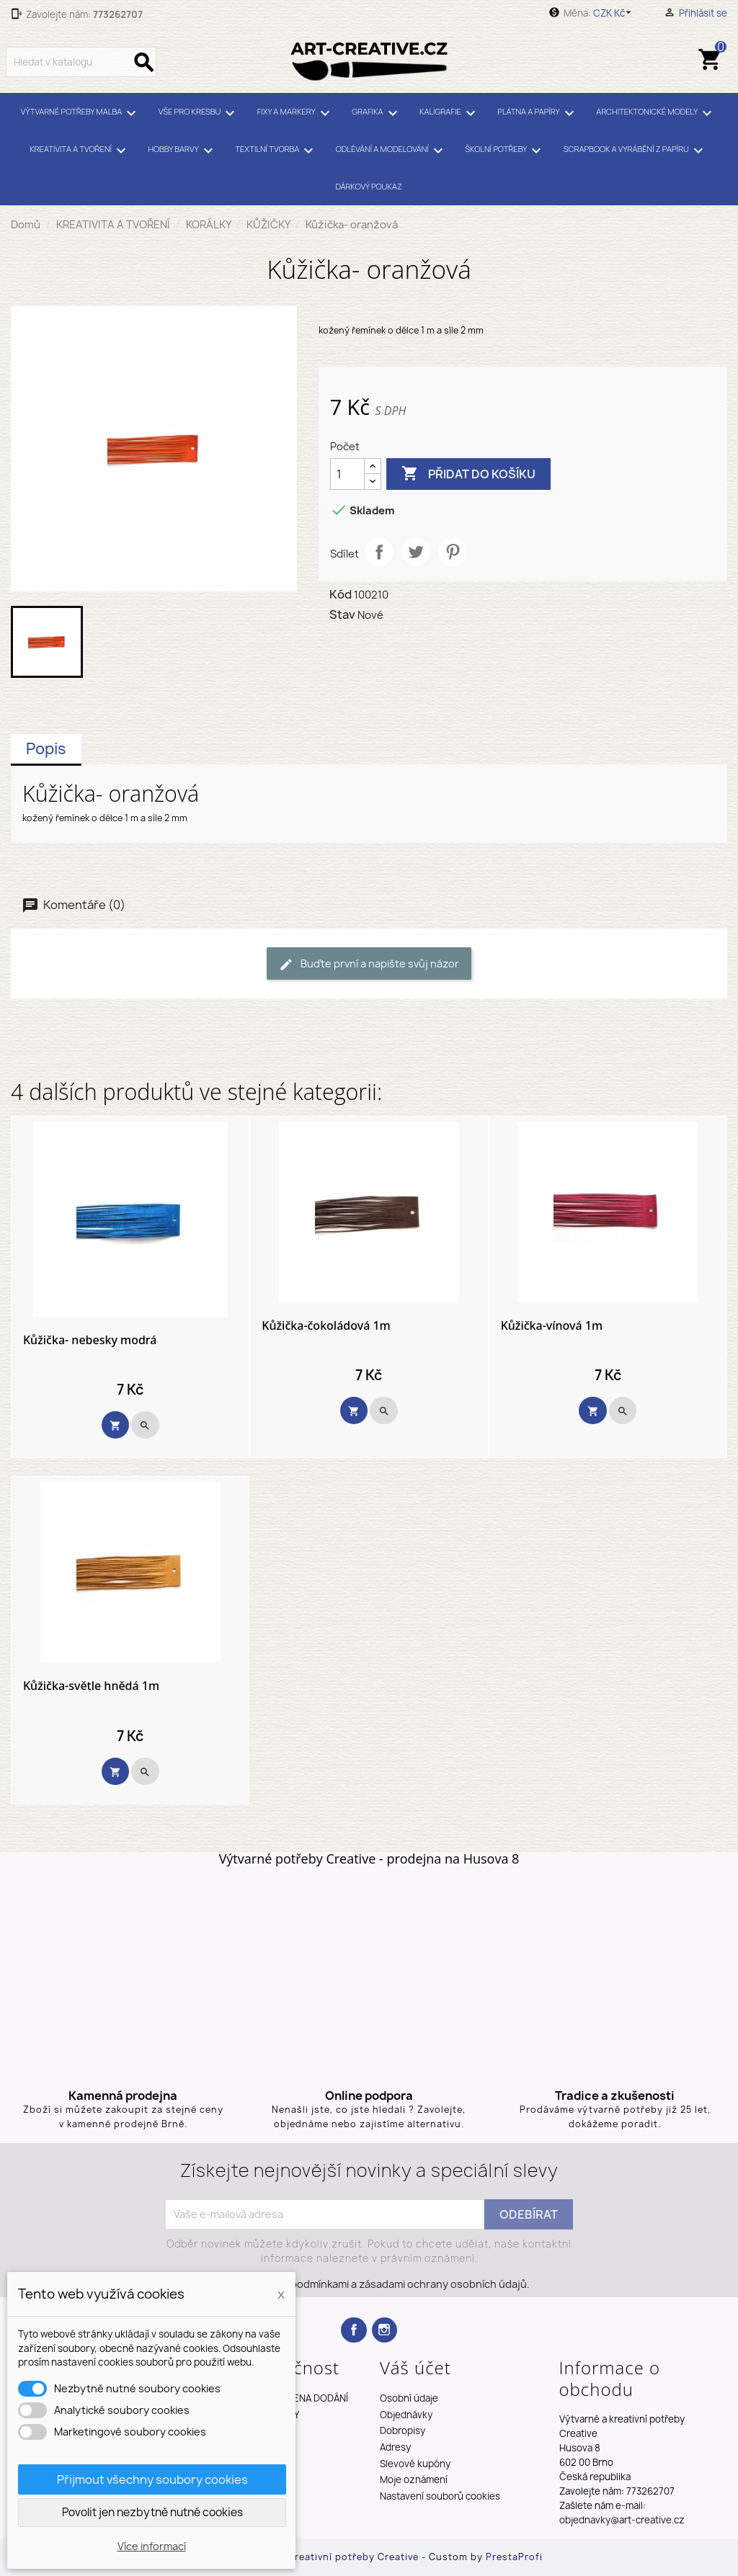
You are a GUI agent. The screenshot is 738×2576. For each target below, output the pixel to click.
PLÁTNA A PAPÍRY (538, 113)
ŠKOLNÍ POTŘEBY (505, 150)
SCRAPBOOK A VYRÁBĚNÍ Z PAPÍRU (636, 150)
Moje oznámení (414, 2479)
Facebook (353, 2330)
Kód (340, 594)
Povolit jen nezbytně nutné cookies (152, 2512)
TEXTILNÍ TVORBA (276, 150)
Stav (342, 614)
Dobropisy (402, 2430)
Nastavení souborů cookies (440, 2496)
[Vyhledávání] (81, 62)
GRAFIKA (376, 113)
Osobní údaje (409, 2398)
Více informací (151, 2546)
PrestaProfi (514, 2557)
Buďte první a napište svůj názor (369, 964)
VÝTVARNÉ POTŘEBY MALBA (81, 113)
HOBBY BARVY (182, 150)
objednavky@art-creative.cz (622, 2519)
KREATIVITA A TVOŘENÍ (80, 150)
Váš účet (415, 2367)
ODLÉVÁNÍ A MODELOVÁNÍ (392, 150)
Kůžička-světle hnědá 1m (91, 1686)
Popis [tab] (46, 748)
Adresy (395, 2447)
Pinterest (452, 551)
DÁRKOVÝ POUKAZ (368, 186)
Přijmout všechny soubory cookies (152, 2479)
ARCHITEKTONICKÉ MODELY (656, 113)
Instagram (384, 2330)
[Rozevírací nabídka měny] (614, 13)
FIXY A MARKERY (295, 113)
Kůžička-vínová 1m (552, 1326)
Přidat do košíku (468, 474)
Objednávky (406, 2414)
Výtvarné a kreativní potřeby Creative (328, 2557)
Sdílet (379, 551)
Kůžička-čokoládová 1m (326, 1326)
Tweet (415, 551)
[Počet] (347, 474)
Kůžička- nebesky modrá (89, 1340)
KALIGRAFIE (449, 113)
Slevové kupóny (415, 2463)
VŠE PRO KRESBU (199, 113)
